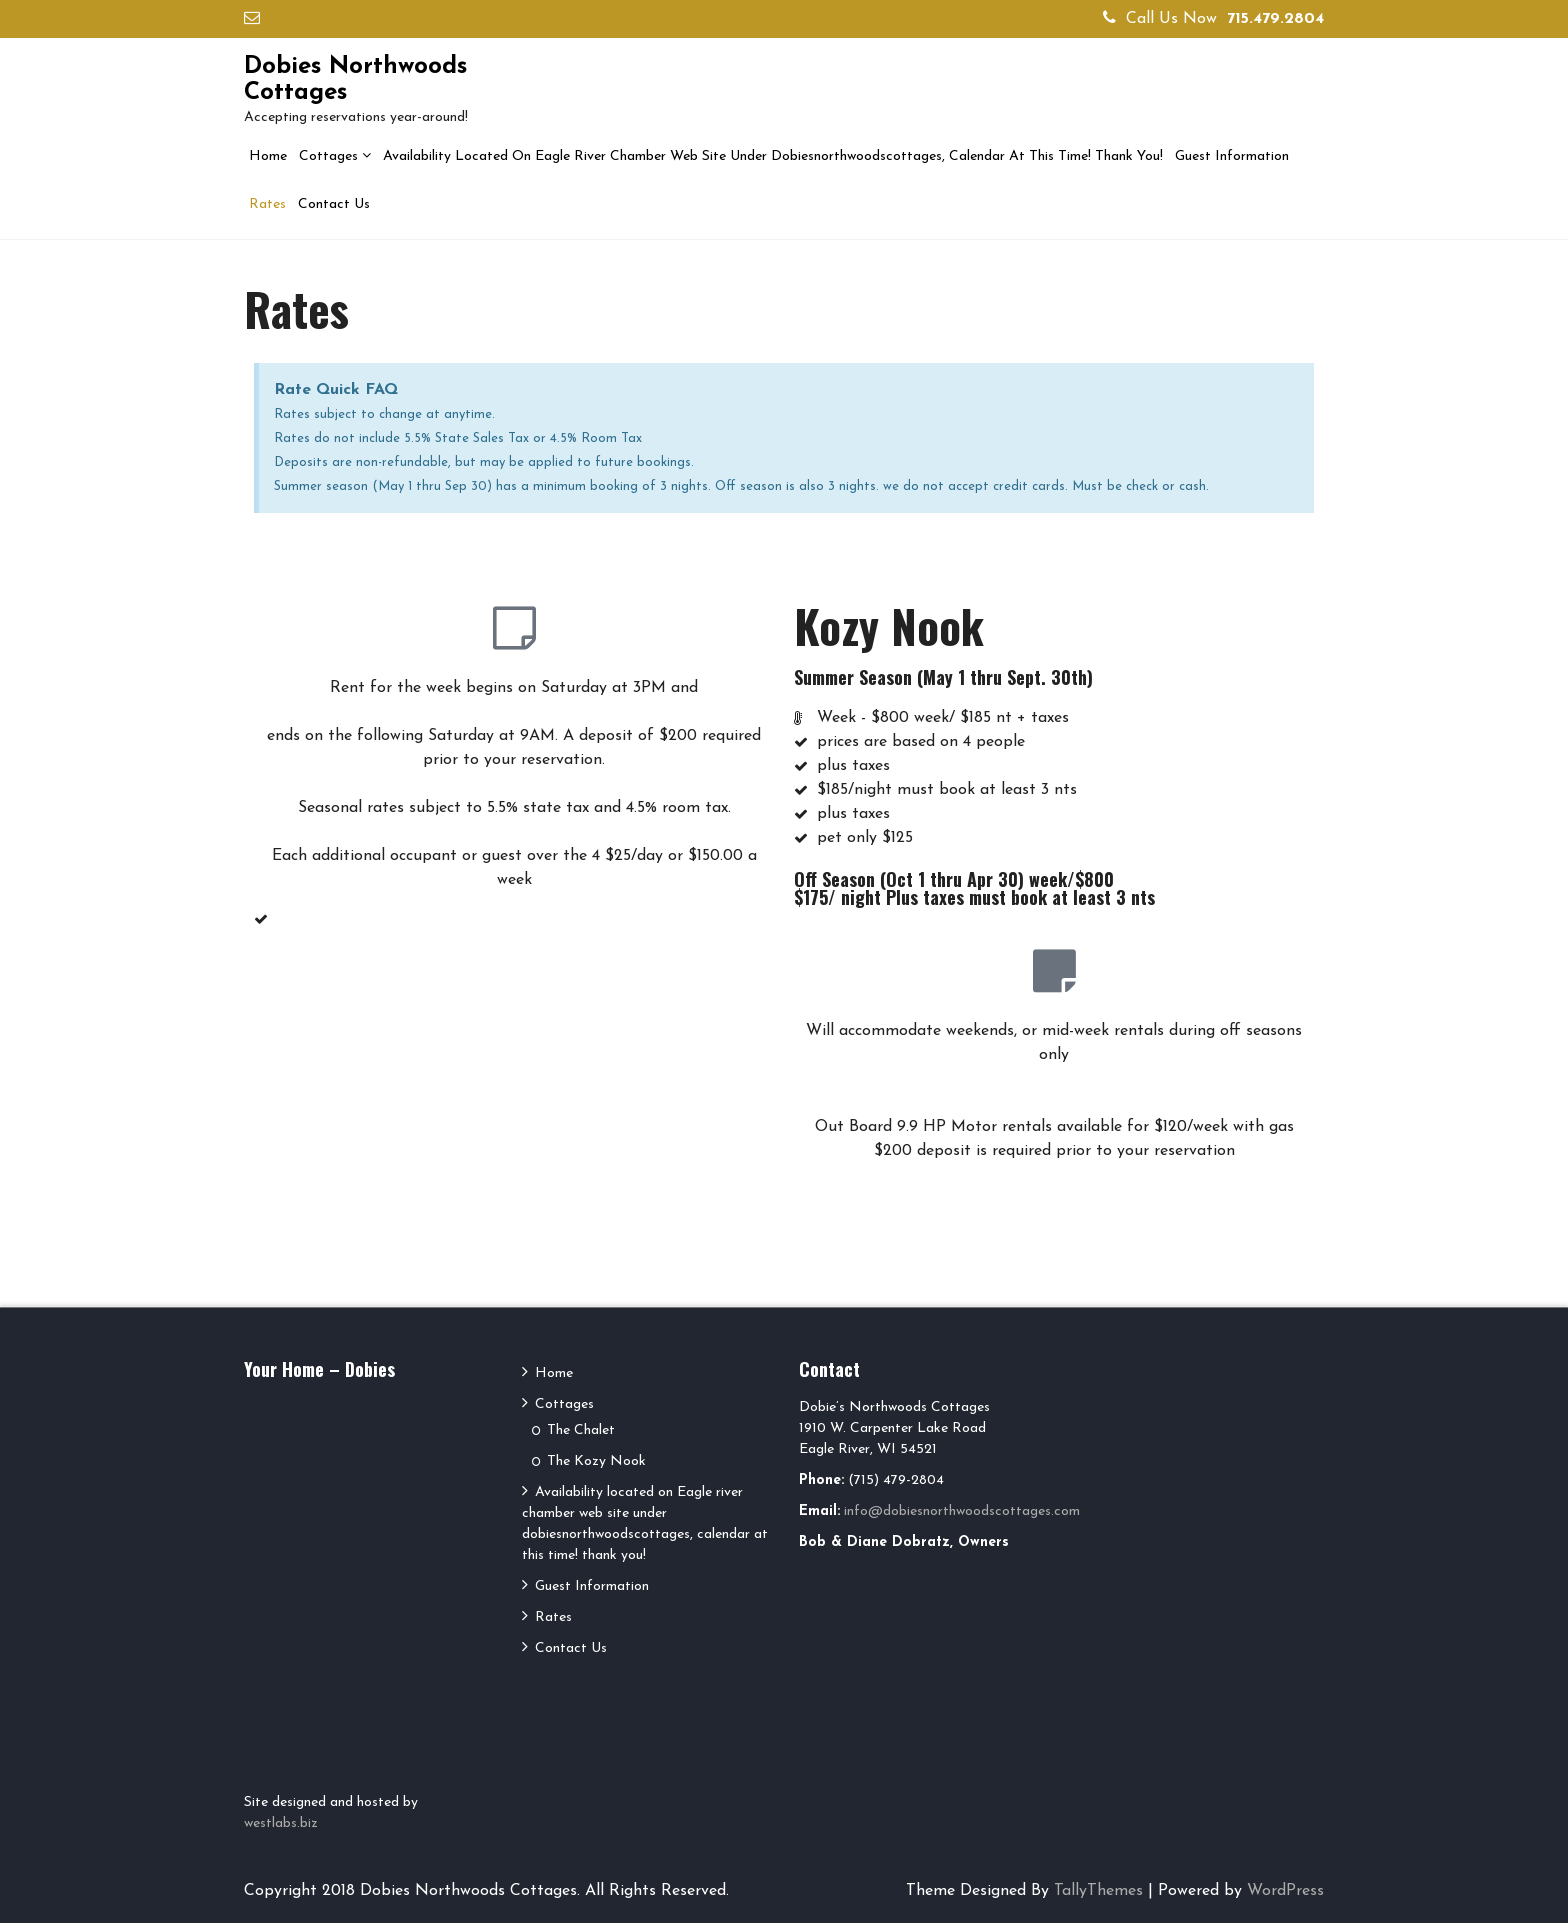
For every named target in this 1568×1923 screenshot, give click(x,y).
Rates (267, 204)
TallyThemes (1098, 1891)
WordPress (1285, 1891)
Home (268, 156)
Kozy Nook (889, 625)
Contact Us (334, 204)
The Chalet (581, 1430)
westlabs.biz (281, 1823)
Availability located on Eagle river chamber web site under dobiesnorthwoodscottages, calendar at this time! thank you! (773, 156)
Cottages (328, 156)
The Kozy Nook (596, 1461)
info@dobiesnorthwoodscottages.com (962, 1511)
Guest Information (1232, 156)
